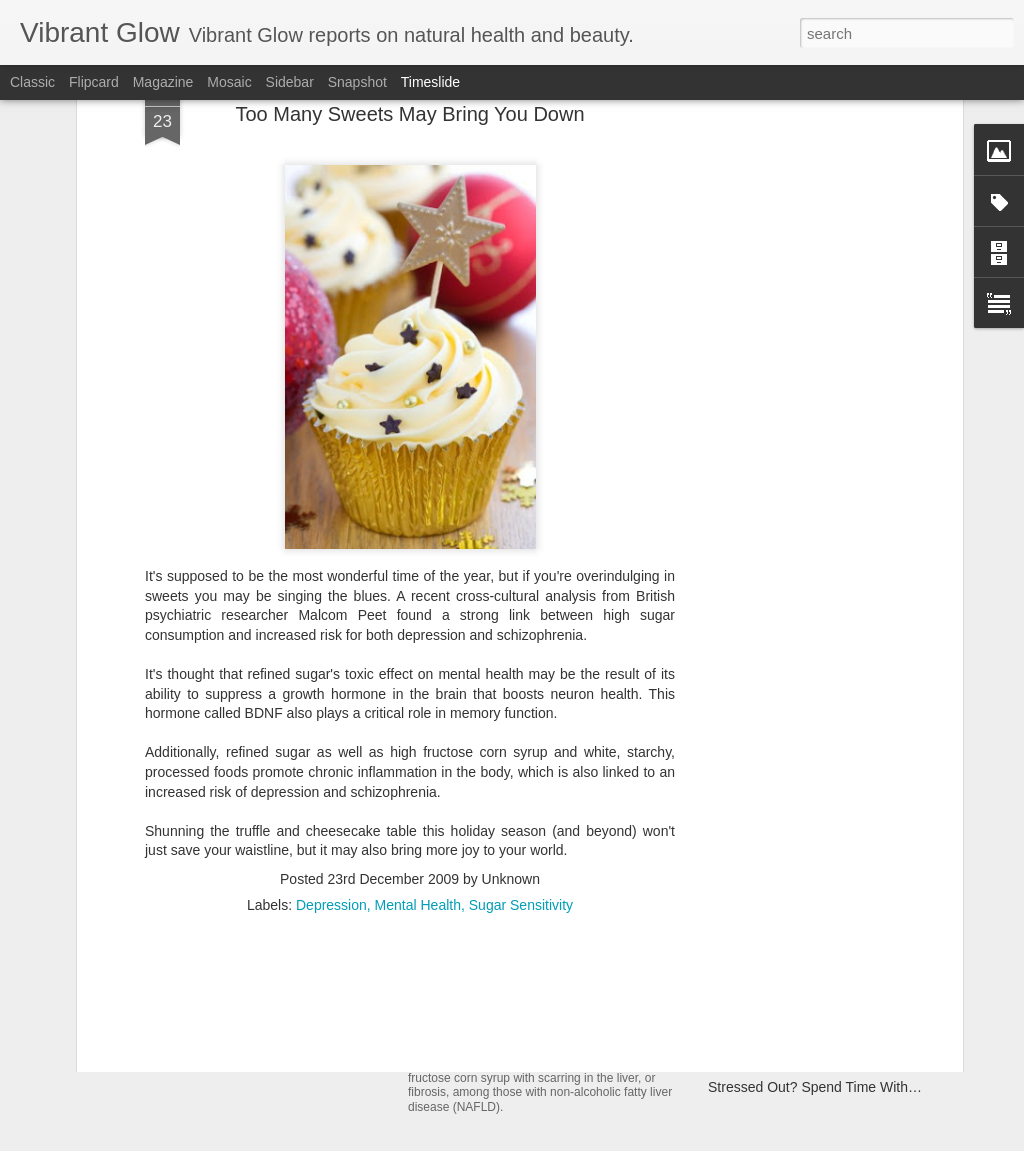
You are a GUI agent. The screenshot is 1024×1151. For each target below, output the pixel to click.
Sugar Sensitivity (521, 738)
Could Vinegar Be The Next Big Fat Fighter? (844, 1052)
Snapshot (357, 82)
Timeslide (430, 82)
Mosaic (229, 82)
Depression (331, 738)
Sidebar (290, 82)
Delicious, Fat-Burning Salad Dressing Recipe (850, 982)
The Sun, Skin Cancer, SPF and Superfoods (313, 949)
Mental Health (418, 738)
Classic (32, 82)
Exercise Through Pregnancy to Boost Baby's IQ (858, 912)
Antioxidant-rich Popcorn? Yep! (803, 947)
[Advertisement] (410, 867)
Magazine (163, 82)
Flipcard (94, 82)
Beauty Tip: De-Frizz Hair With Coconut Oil (840, 1017)
